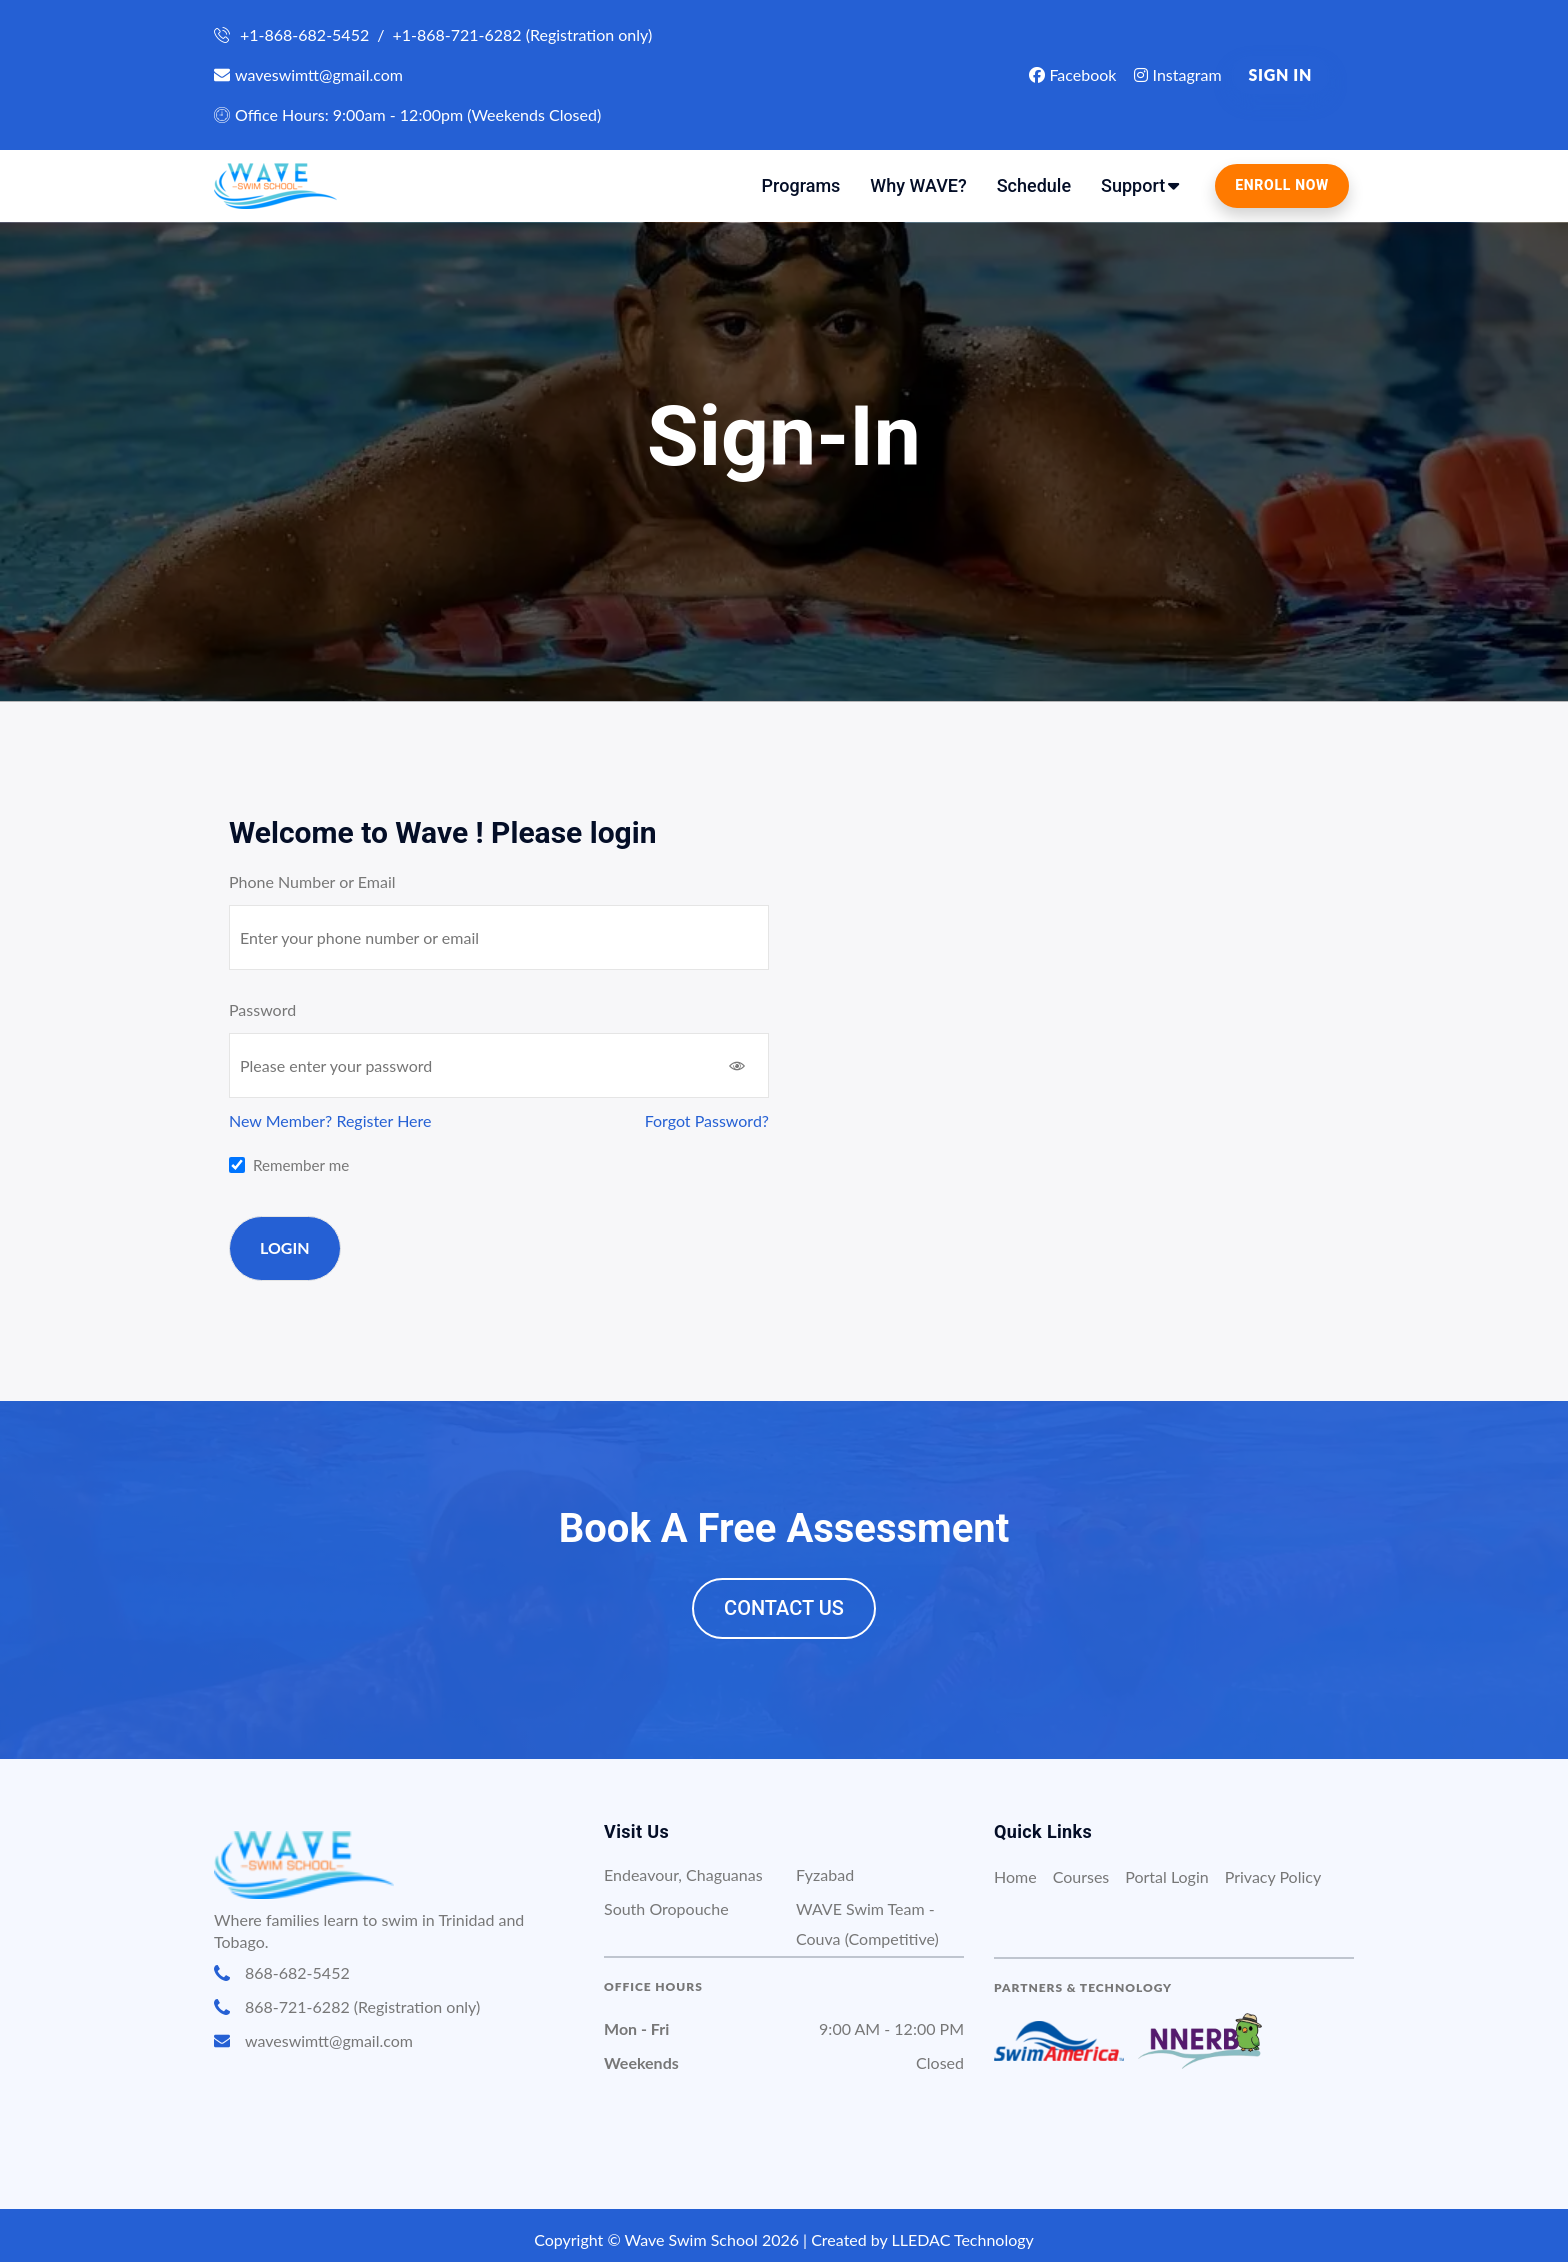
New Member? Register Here (330, 1120)
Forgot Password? (707, 1120)
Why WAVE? (918, 185)
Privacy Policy (1273, 1876)
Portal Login (1166, 1876)
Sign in (1280, 74)
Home (1015, 1876)
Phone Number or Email (312, 881)
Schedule (1034, 185)
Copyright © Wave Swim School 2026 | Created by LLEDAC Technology (784, 2239)
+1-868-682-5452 (304, 34)
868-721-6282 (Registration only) (347, 2007)
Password (262, 1009)
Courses (1081, 1876)
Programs (801, 185)
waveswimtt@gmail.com (308, 74)
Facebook (1072, 74)
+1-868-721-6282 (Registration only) (522, 34)
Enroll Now (1282, 185)
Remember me (301, 1165)
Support (1133, 185)
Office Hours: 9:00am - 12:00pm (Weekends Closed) (407, 114)
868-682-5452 (282, 1973)
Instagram (1177, 74)
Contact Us (784, 1608)
